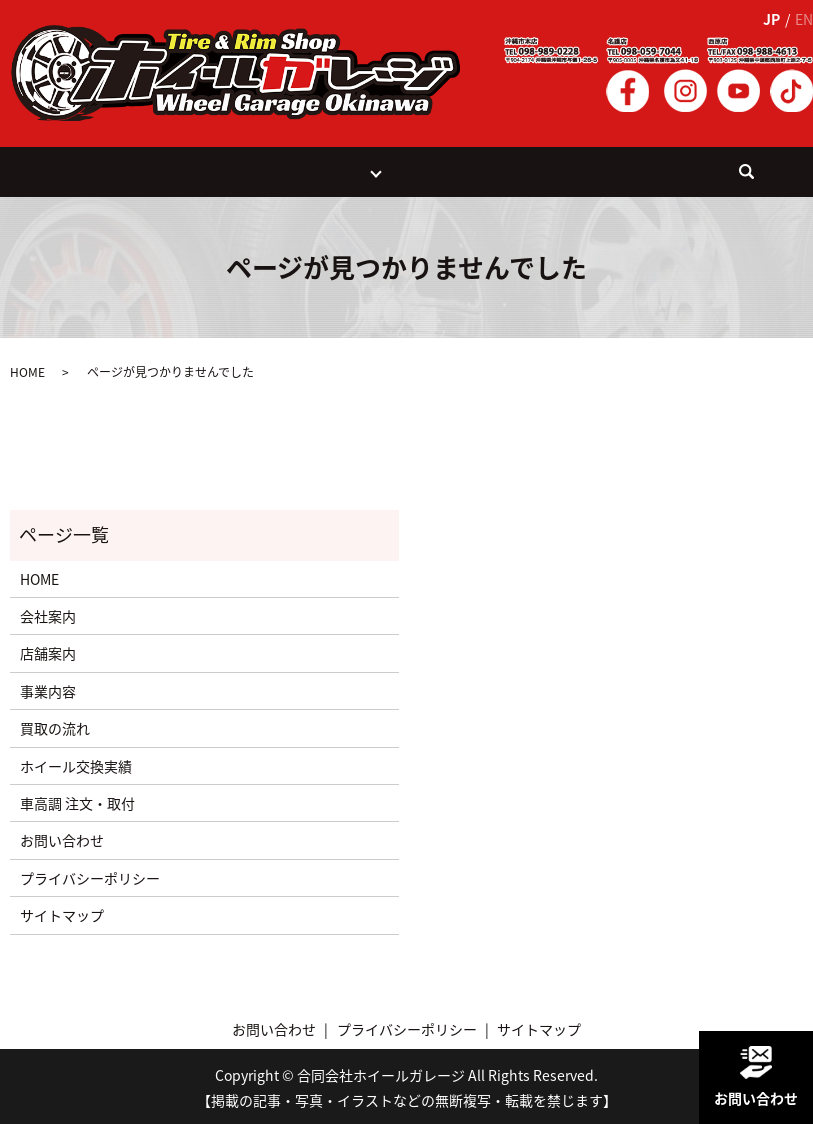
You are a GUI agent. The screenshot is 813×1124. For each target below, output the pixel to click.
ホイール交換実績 (443, 169)
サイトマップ (62, 912)
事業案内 (203, 169)
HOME (146, 169)
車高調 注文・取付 (77, 800)
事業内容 (48, 688)
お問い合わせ (607, 169)
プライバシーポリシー (90, 875)
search (688, 177)
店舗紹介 (340, 169)
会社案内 (531, 169)
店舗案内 (48, 651)
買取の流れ (271, 169)
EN (804, 19)
